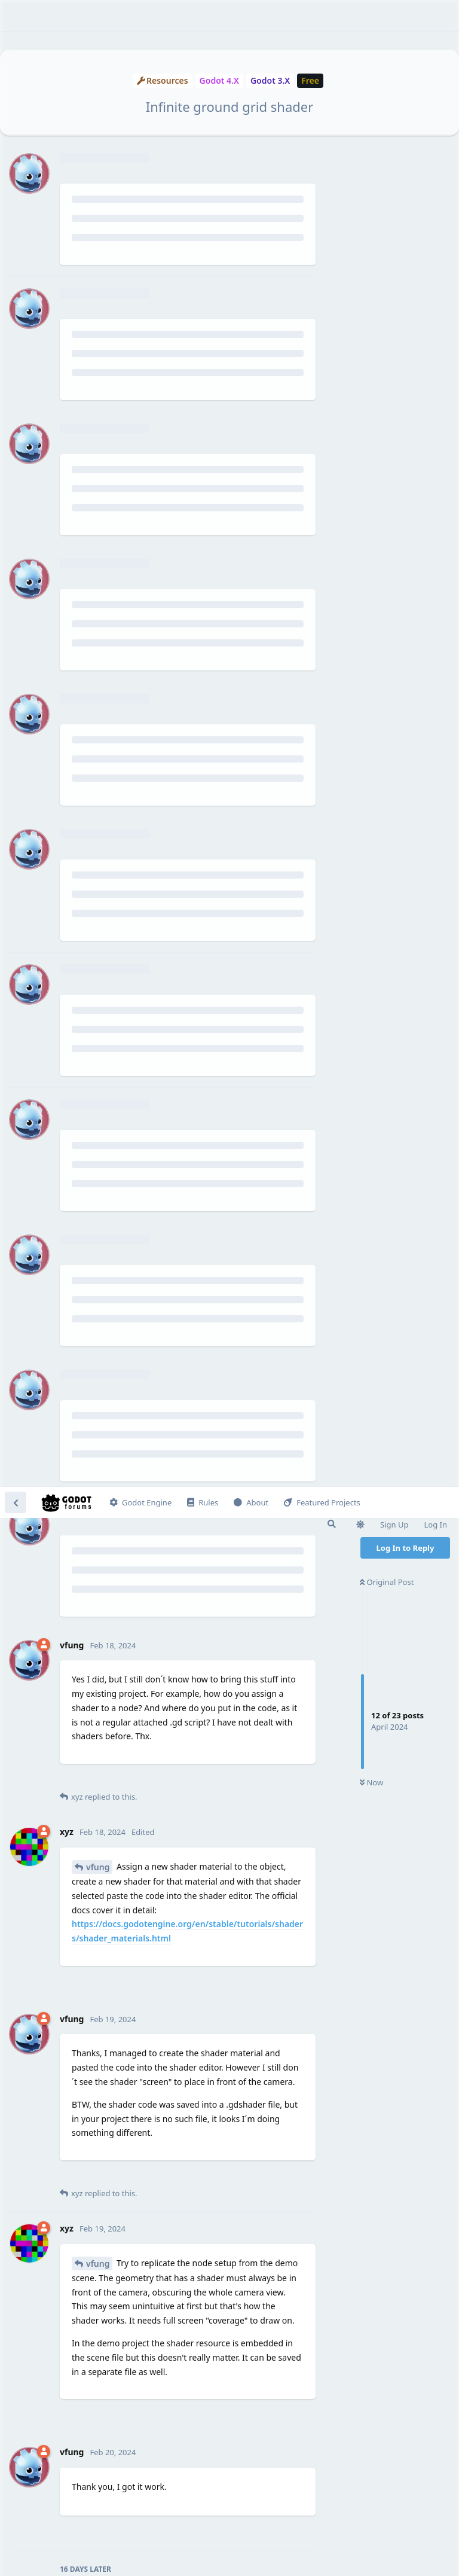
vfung (97, 380)
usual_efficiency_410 (127, 2224)
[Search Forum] (331, 37)
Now (371, 296)
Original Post (387, 95)
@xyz (102, 2008)
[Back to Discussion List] (15, 15)
